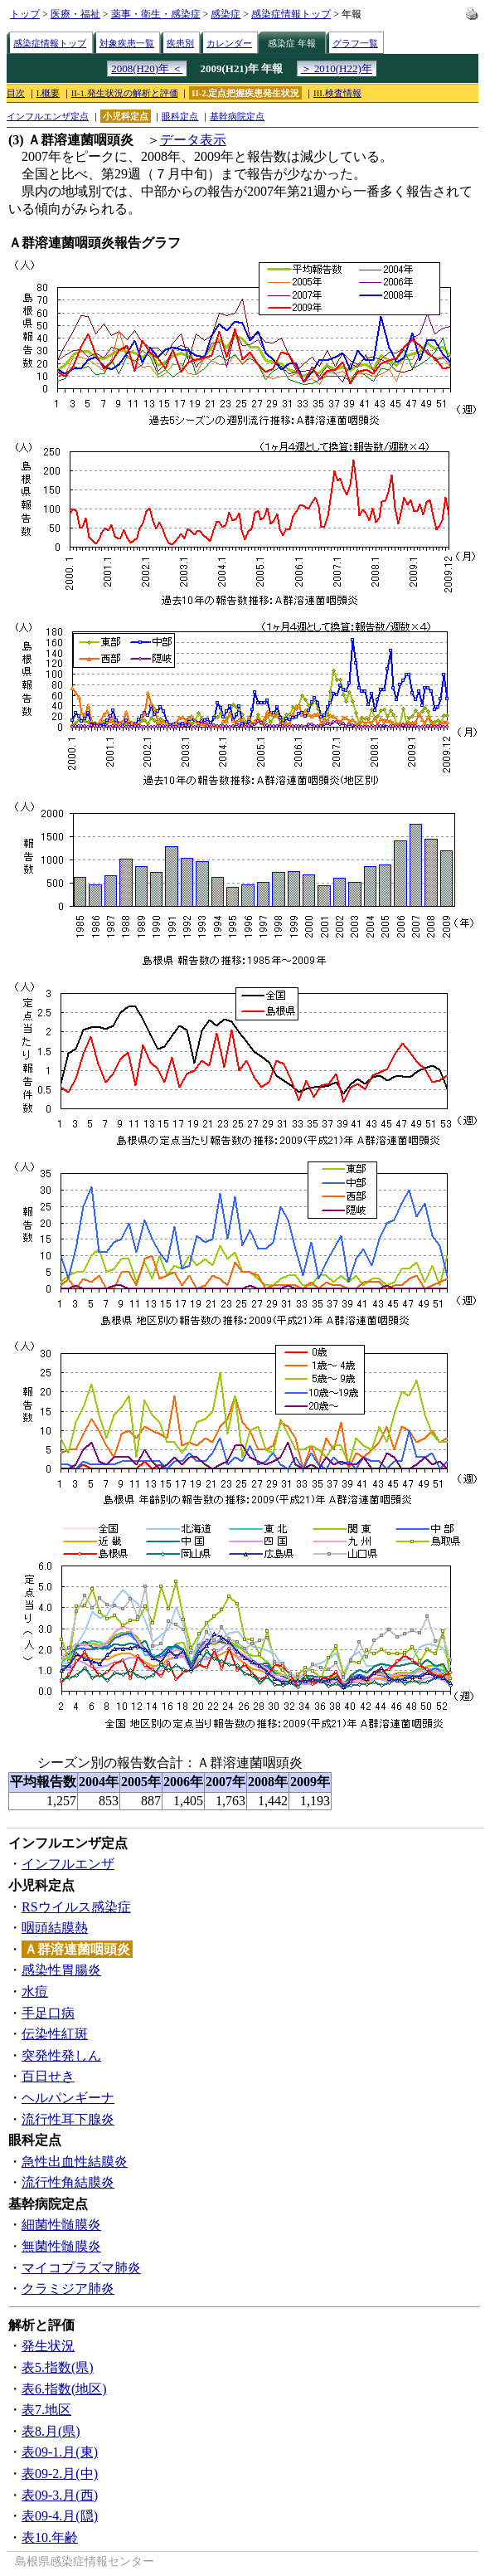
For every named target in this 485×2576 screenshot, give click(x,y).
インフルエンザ (68, 1864)
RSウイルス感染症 (76, 1907)
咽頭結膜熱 (55, 1928)
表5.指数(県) (58, 2367)
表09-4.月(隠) (60, 2516)
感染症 (225, 14)
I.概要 (48, 93)
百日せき (48, 2076)
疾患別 (180, 43)
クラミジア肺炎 (68, 2288)
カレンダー (229, 43)
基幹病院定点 (237, 116)
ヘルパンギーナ (68, 2098)
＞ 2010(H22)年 (336, 68)
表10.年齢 (50, 2537)
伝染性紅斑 (55, 2034)
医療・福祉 (75, 14)
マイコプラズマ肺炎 (81, 2268)
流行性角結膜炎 (68, 2182)
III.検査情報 (337, 93)
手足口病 (48, 2013)
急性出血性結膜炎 (75, 2162)
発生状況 (48, 2346)
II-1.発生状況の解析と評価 (124, 93)
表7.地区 (46, 2410)
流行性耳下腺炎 (68, 2119)
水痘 (35, 1991)
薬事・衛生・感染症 (156, 14)
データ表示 (193, 140)
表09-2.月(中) (60, 2473)
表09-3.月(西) (60, 2495)
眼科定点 (180, 116)
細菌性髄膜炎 (61, 2225)
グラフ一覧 (355, 43)
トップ (25, 14)
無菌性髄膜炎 (61, 2246)
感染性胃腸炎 (61, 1970)
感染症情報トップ (291, 14)
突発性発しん (61, 2055)
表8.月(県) (51, 2431)
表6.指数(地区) (64, 2389)
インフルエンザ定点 (48, 116)
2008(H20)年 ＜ (146, 68)
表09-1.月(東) (60, 2452)
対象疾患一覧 (126, 43)
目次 (16, 93)
